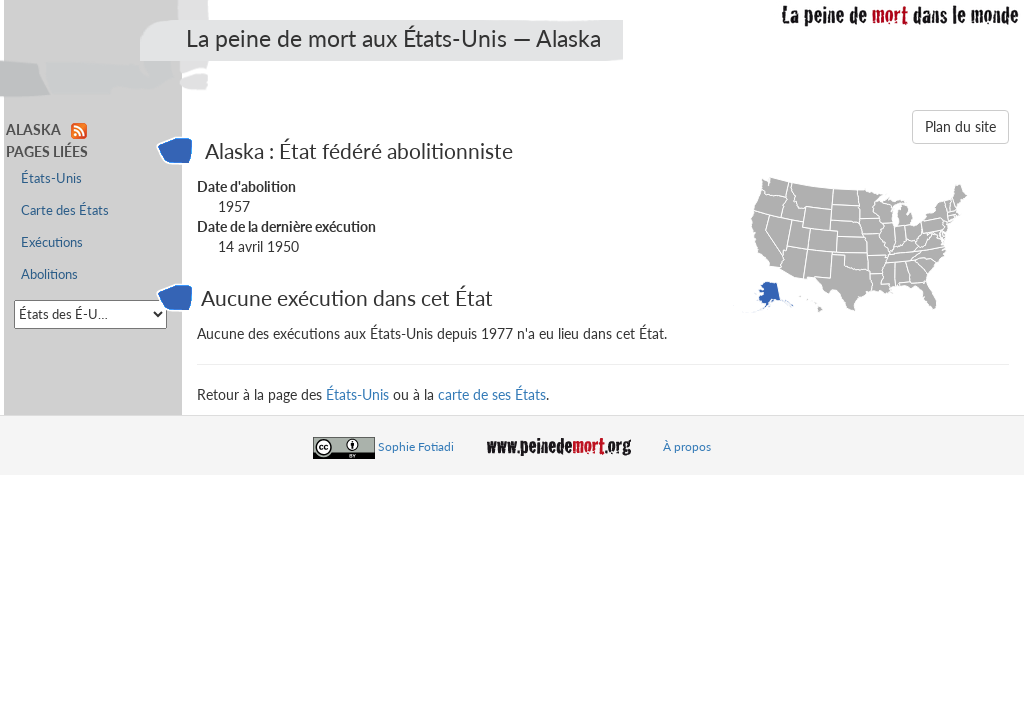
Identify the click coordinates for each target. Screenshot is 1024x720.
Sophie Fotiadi (416, 446)
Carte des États (65, 210)
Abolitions (49, 274)
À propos (687, 446)
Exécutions (52, 242)
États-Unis (357, 394)
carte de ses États (492, 394)
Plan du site (960, 126)
